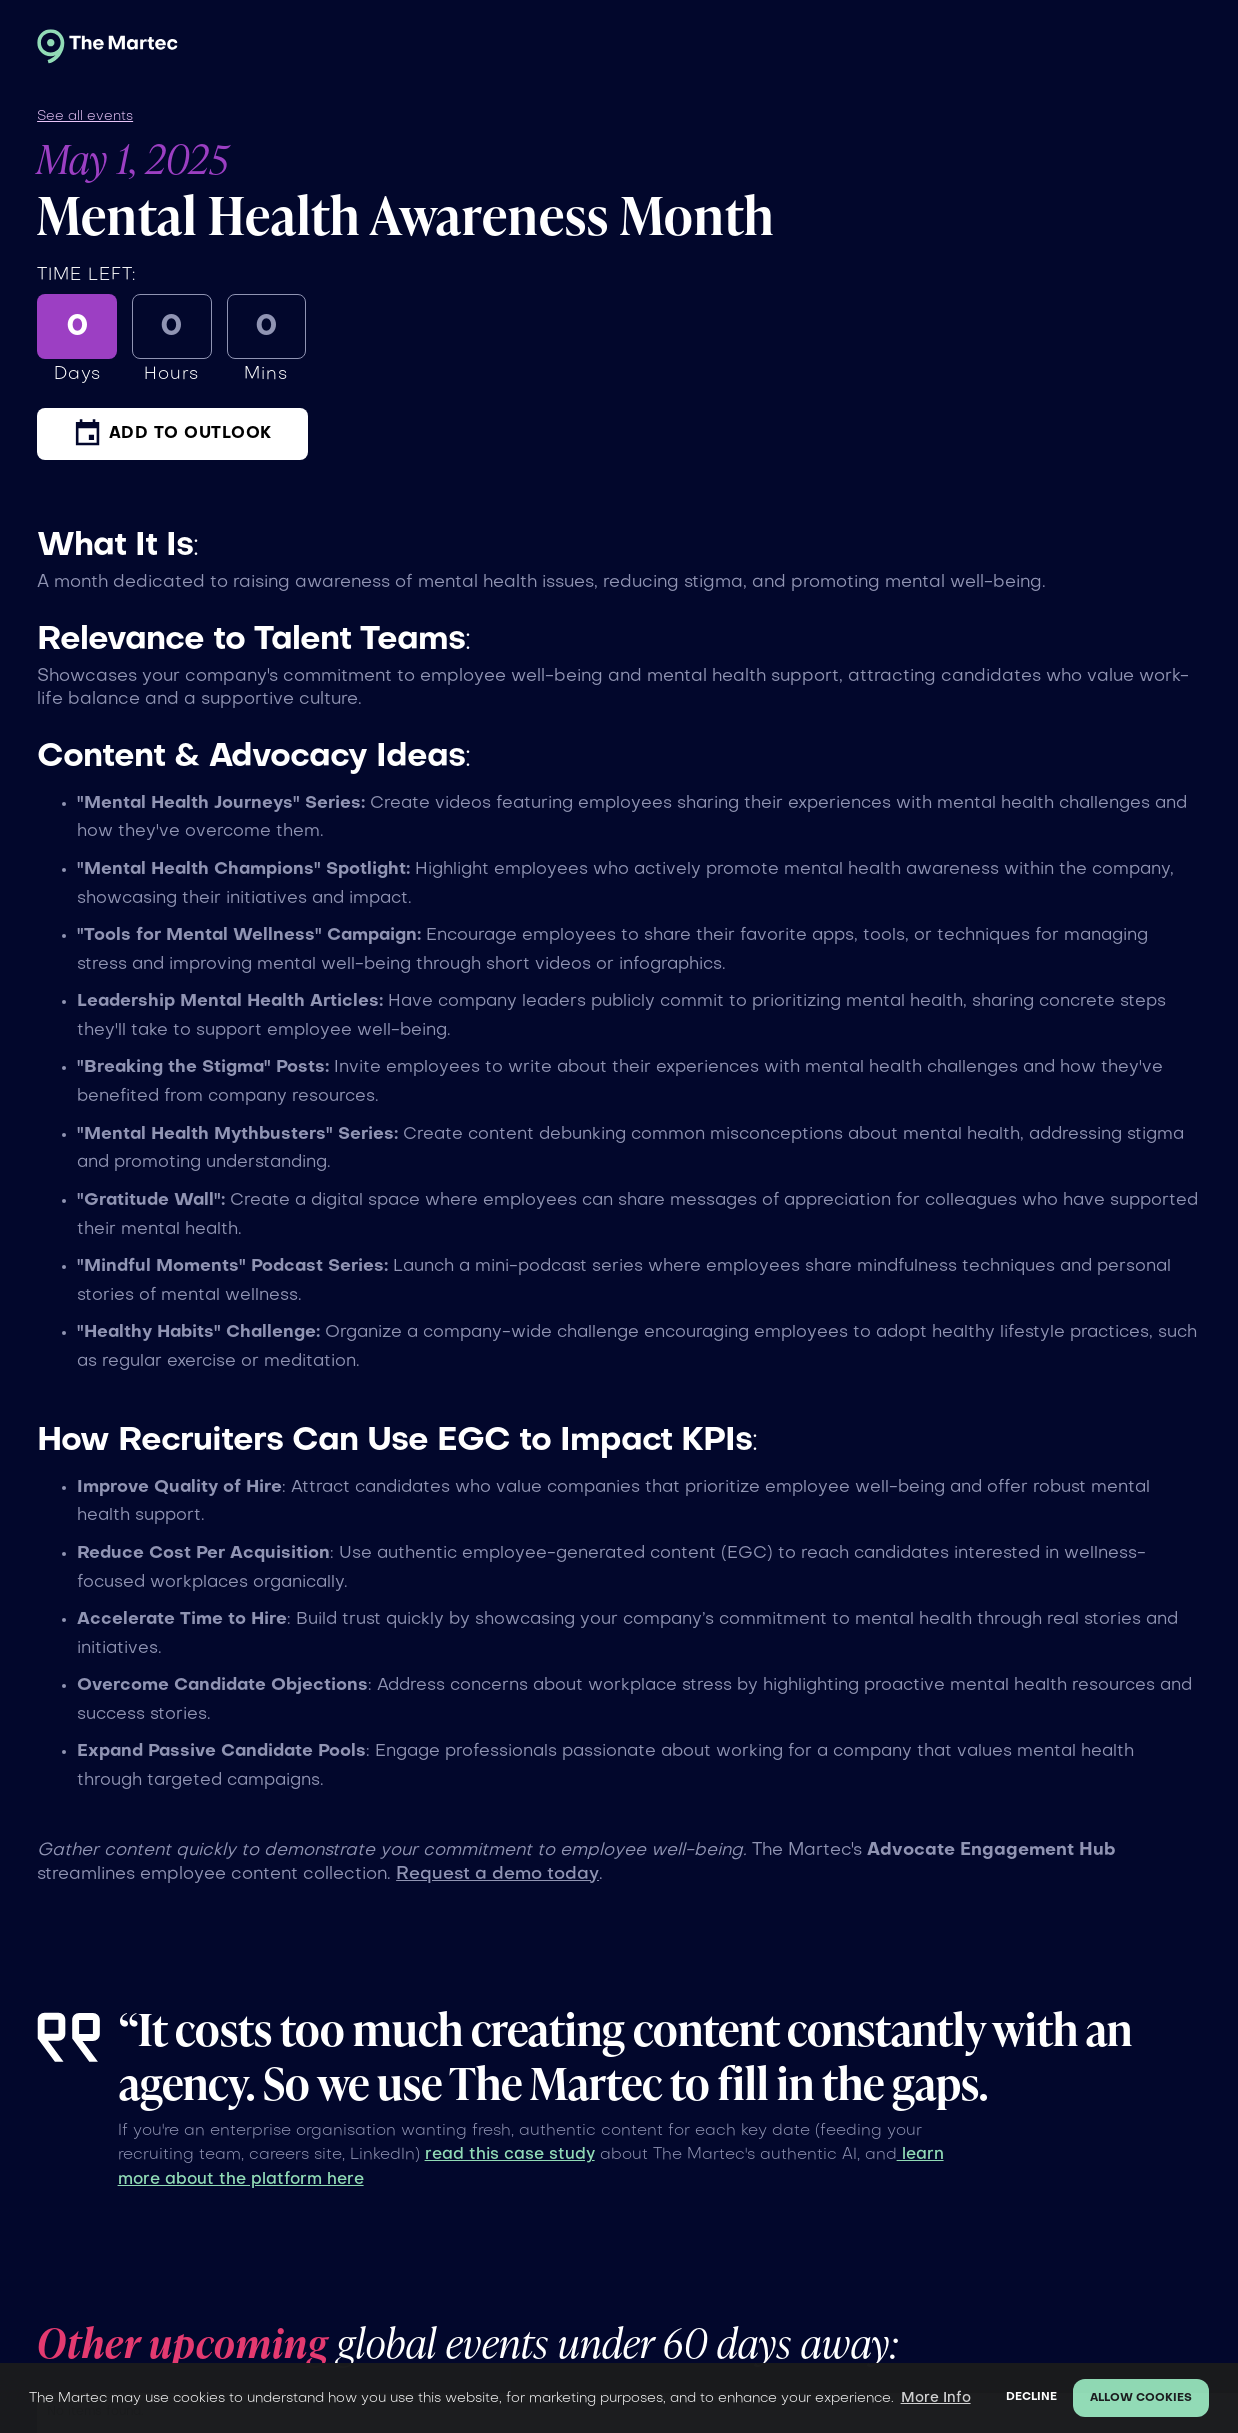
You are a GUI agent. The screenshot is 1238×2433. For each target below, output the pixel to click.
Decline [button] (1031, 2397)
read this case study (510, 2155)
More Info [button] (936, 2398)
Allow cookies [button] (1141, 2398)
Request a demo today (497, 1874)
